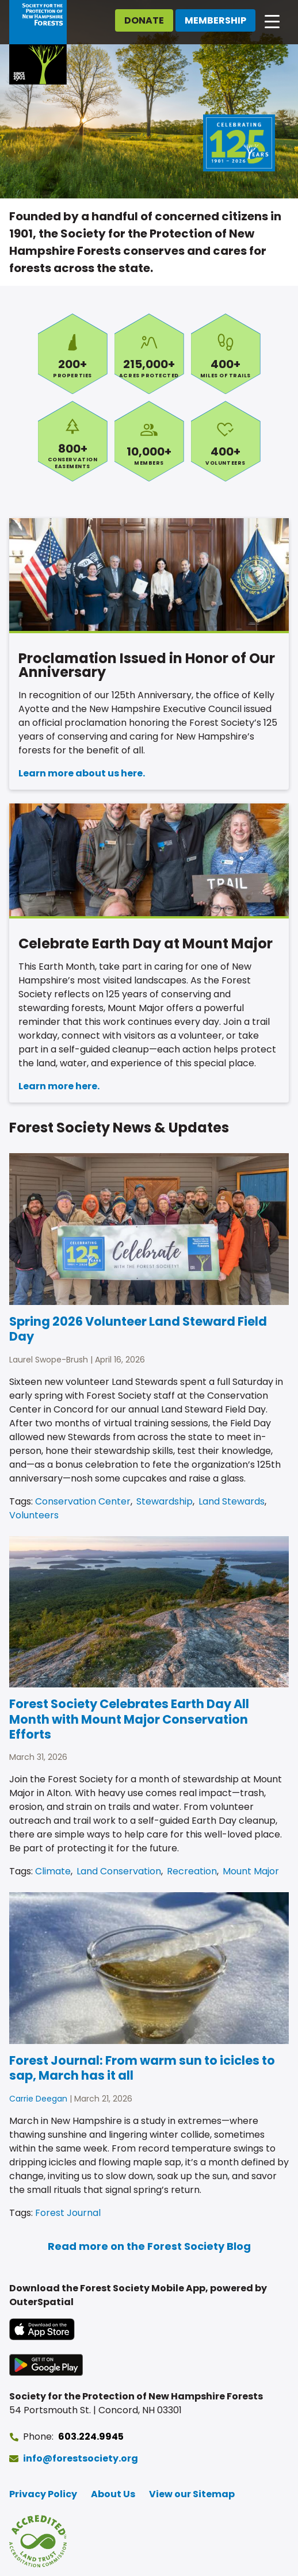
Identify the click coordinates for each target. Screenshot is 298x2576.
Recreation (192, 1871)
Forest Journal (68, 2212)
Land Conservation (119, 1871)
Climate (53, 1871)
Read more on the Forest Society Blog (149, 2246)
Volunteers (226, 441)
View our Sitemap (192, 2494)
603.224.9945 (91, 2436)
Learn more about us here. (81, 773)
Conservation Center (83, 1501)
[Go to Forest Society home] (38, 42)
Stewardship (164, 1501)
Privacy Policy (43, 2494)
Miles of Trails (226, 353)
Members (149, 441)
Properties (73, 353)
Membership (215, 20)
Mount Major (251, 1871)
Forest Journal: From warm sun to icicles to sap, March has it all (142, 2068)
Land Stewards (231, 1501)
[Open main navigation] (272, 20)
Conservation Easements (73, 441)
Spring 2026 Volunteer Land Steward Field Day (138, 1329)
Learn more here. (59, 1086)
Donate (144, 20)
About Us (113, 2494)
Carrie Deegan (38, 2098)
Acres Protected (149, 353)
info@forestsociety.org (80, 2458)
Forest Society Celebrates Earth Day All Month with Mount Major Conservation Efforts (129, 1719)
